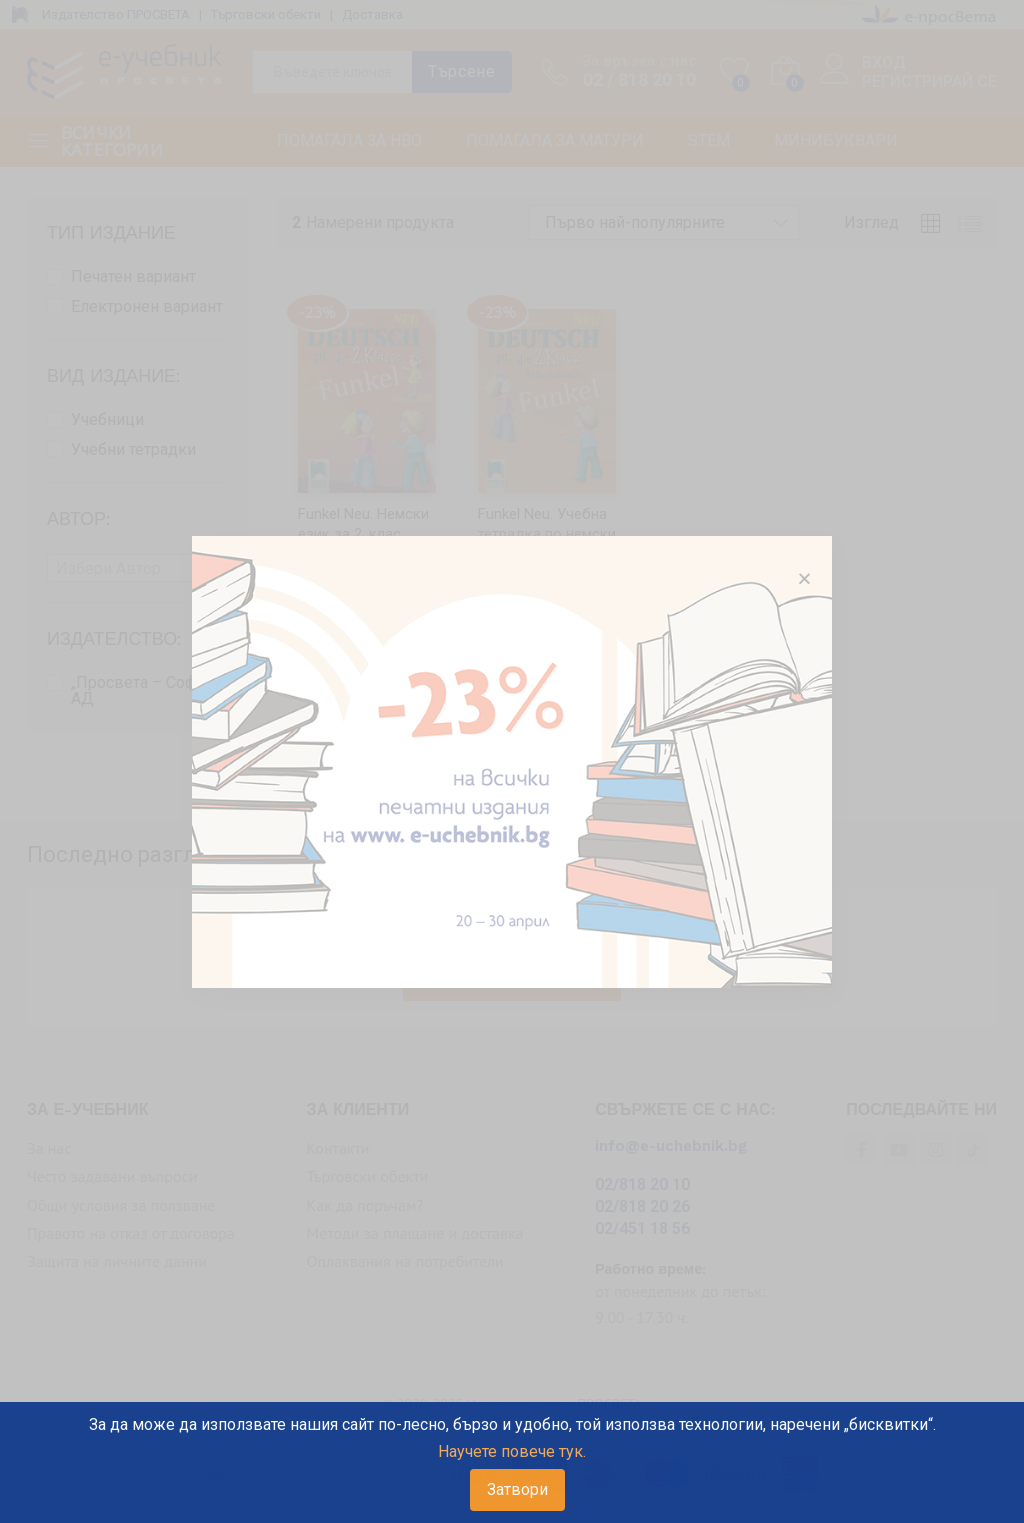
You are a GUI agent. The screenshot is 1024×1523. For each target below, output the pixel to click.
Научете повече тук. (512, 1451)
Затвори (517, 1489)
